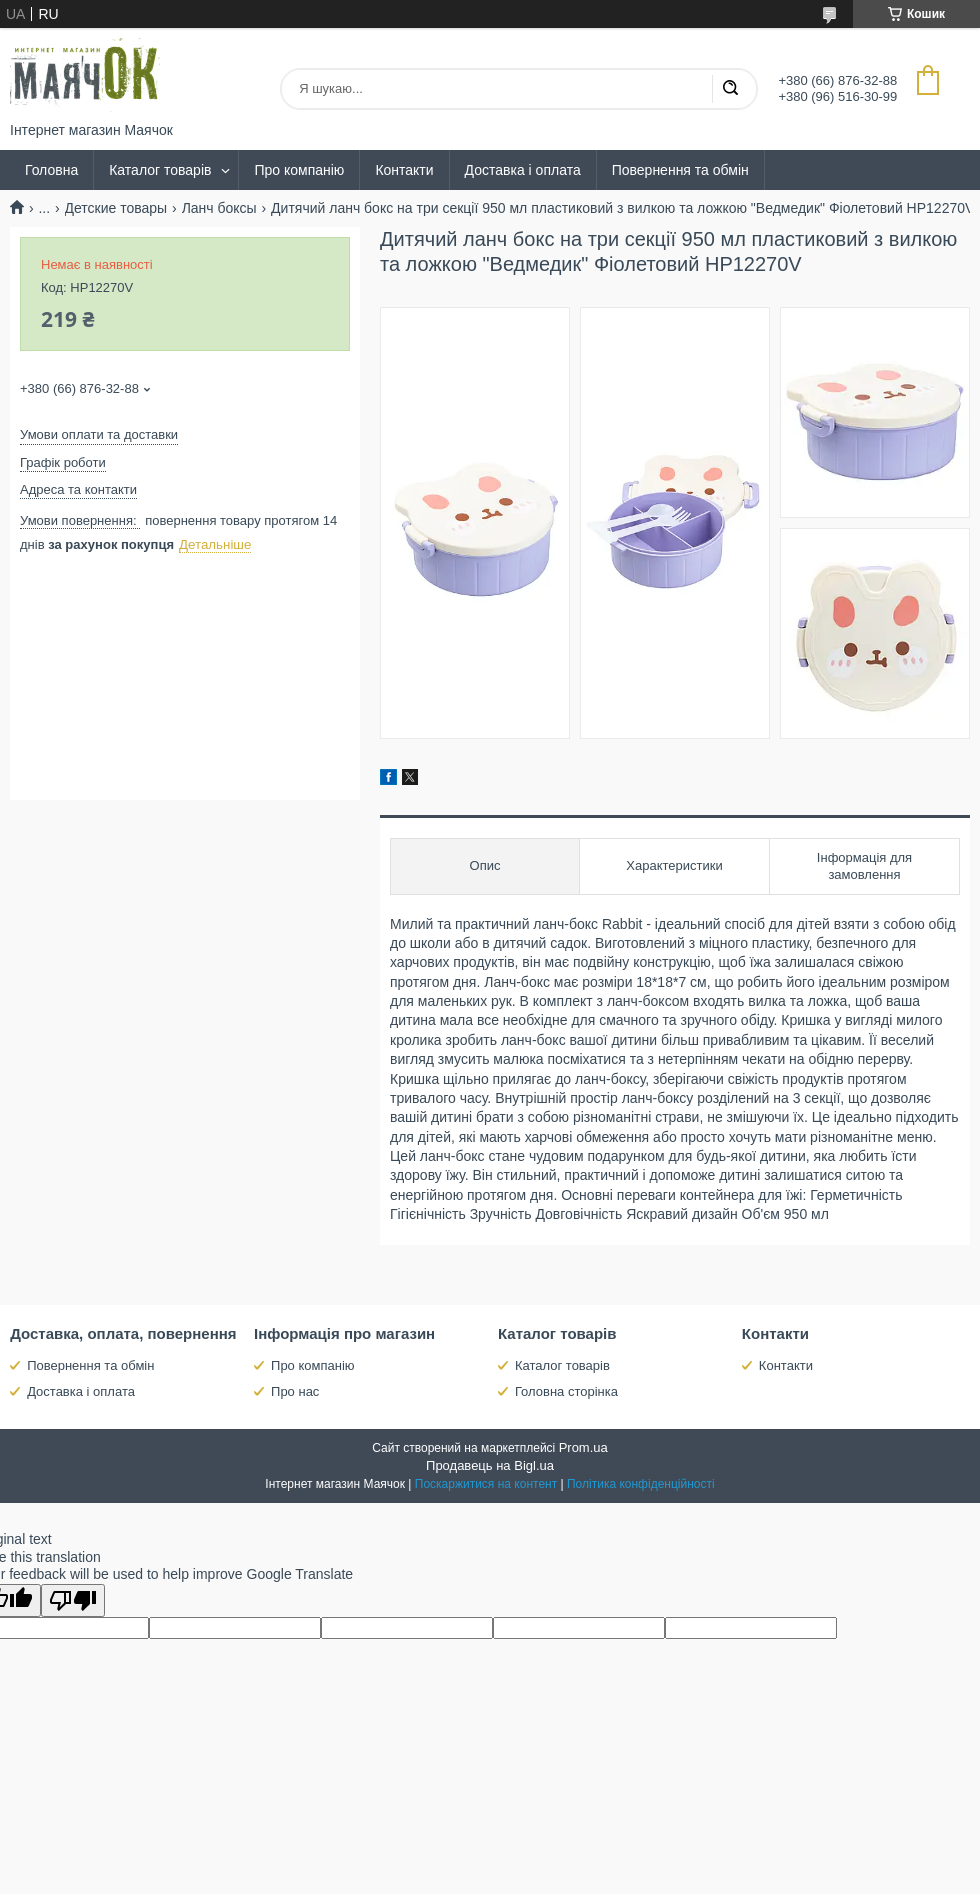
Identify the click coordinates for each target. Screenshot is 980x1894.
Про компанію (299, 170)
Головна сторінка (566, 1391)
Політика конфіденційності (641, 1484)
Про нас (295, 1391)
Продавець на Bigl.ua (490, 1465)
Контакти (404, 170)
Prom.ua (583, 1447)
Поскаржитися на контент (486, 1484)
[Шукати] (730, 89)
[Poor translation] (73, 1600)
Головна (51, 170)
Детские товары (116, 208)
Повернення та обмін (680, 170)
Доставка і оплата (523, 170)
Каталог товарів (160, 170)
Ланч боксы (219, 208)
